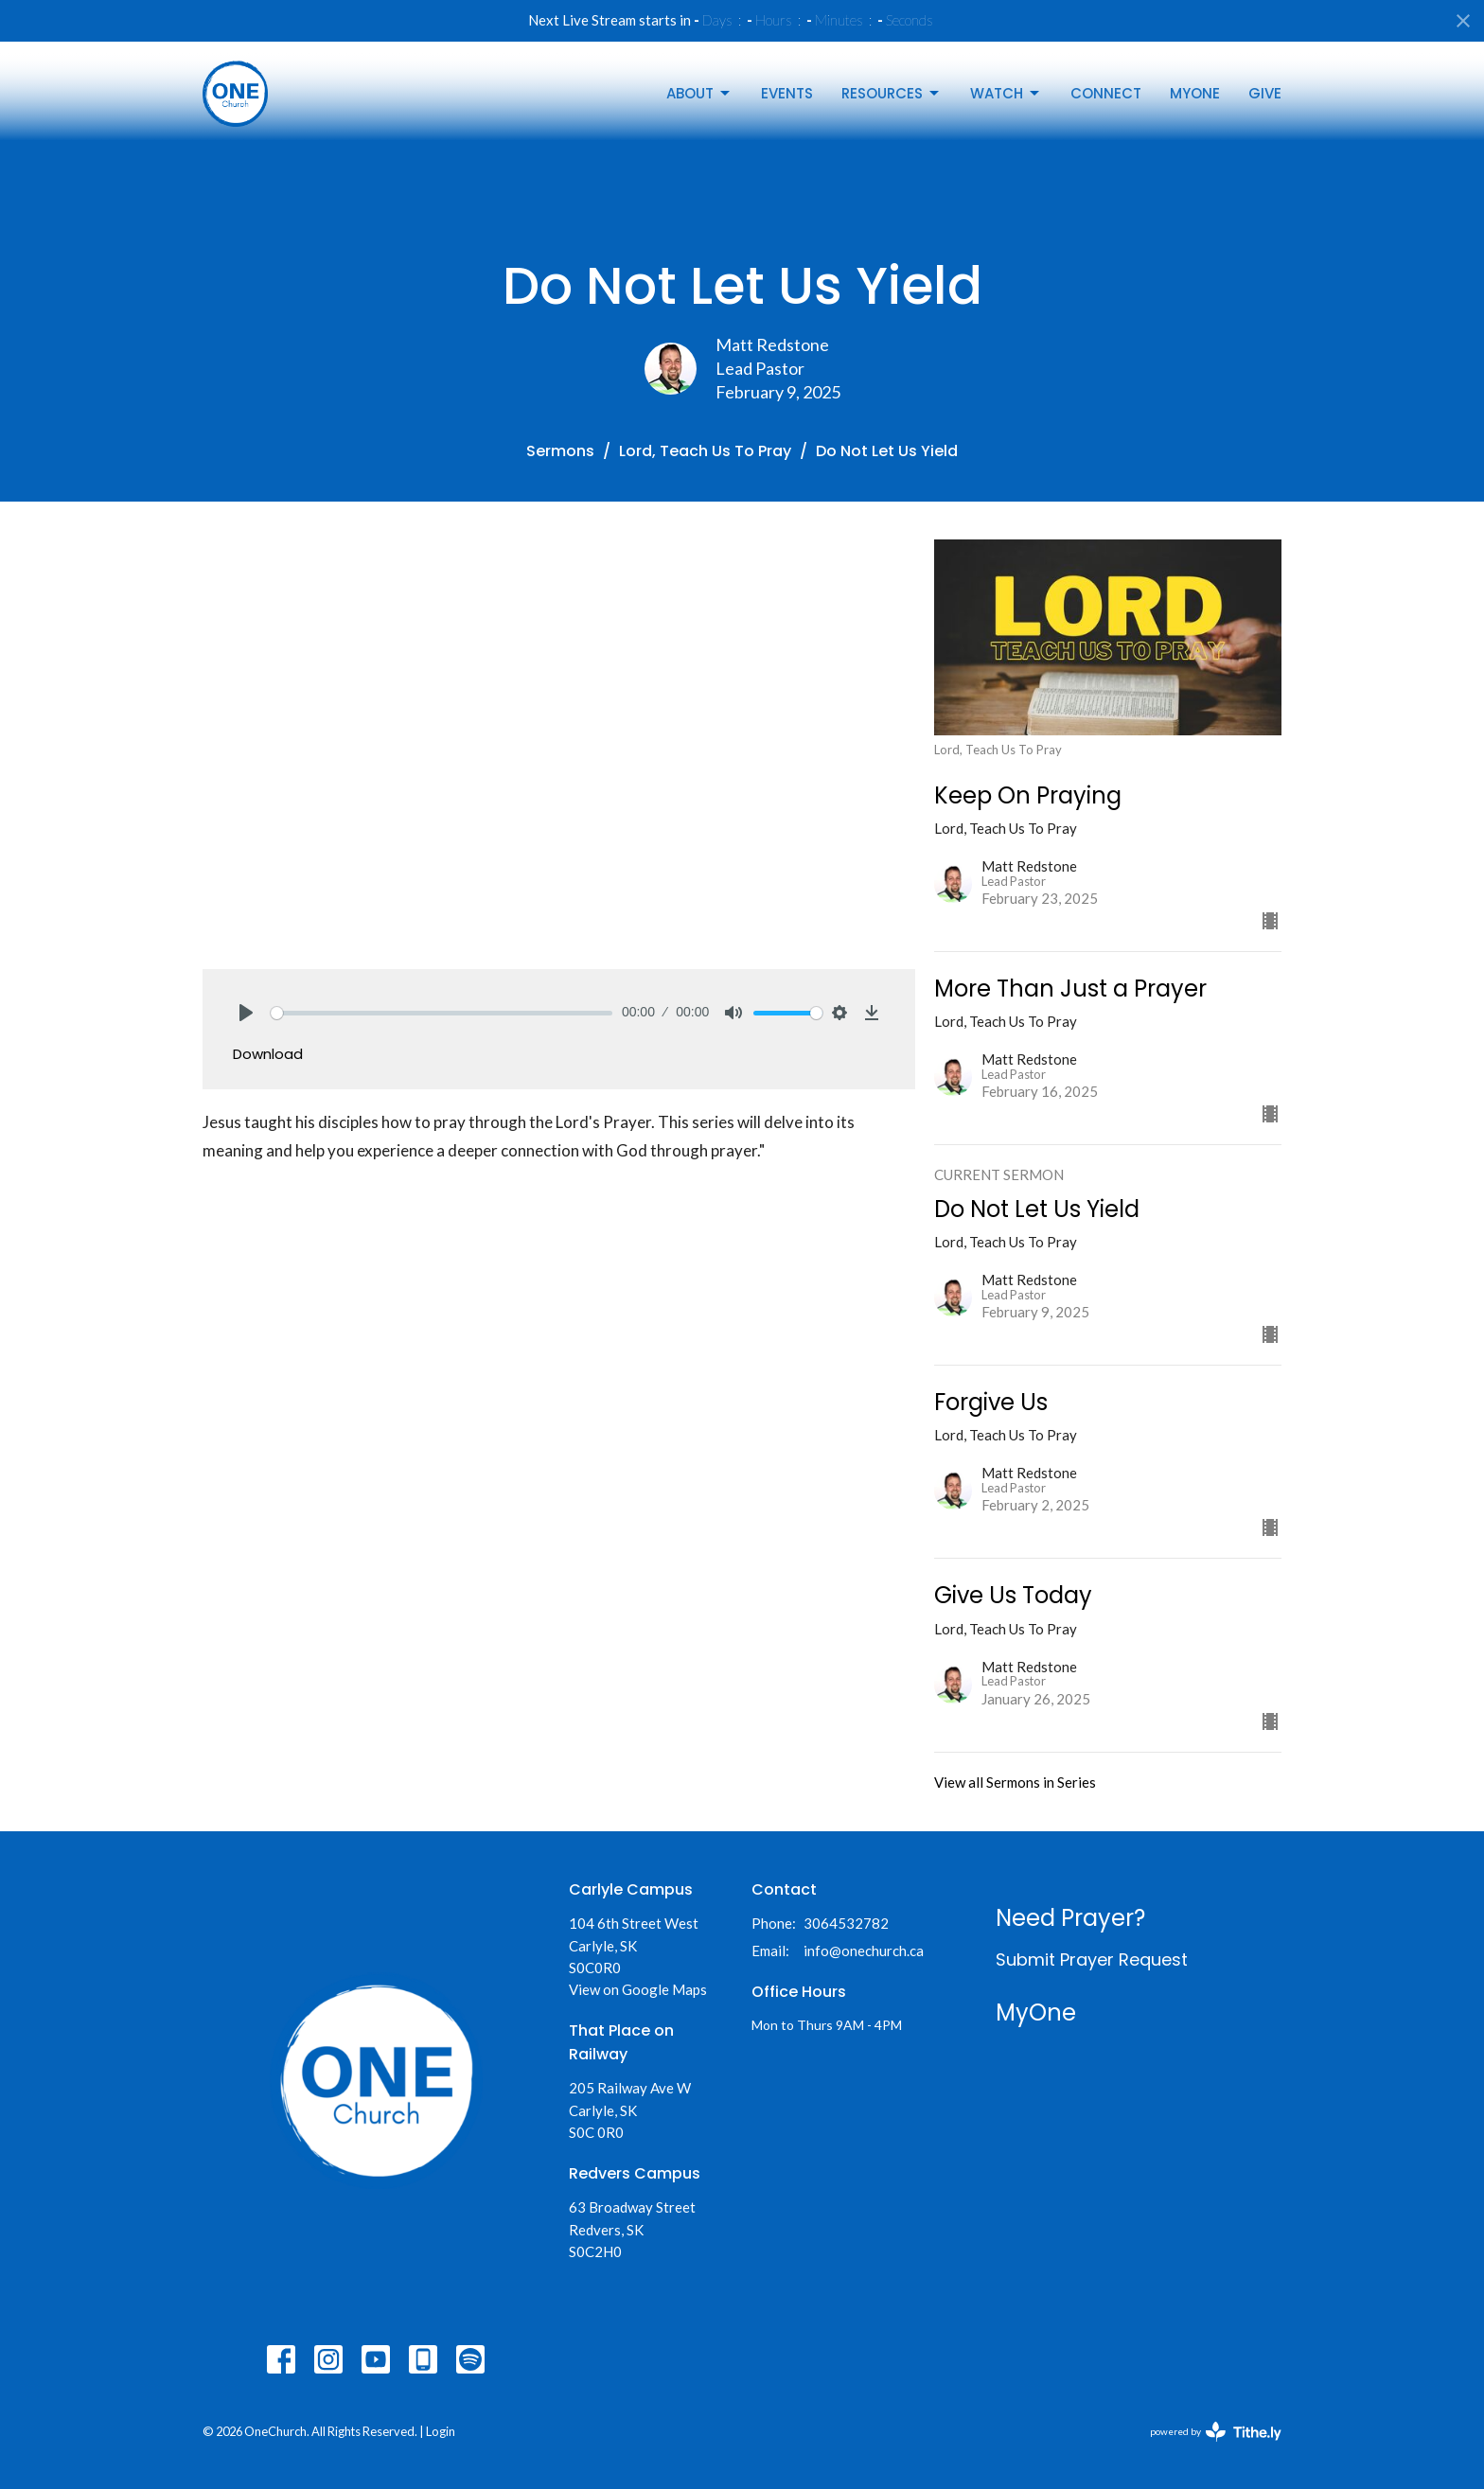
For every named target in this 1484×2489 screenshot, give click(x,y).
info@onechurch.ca (864, 1950)
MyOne (1195, 93)
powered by (1215, 2431)
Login (440, 2431)
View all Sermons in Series (1015, 1782)
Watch (1006, 93)
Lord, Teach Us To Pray (705, 451)
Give (1264, 93)
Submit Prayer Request (1092, 1959)
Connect (1105, 93)
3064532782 (846, 1923)
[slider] (441, 1013)
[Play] (246, 1012)
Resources (891, 93)
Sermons (560, 451)
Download (268, 1054)
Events (787, 93)
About (699, 93)
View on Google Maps (638, 1989)
